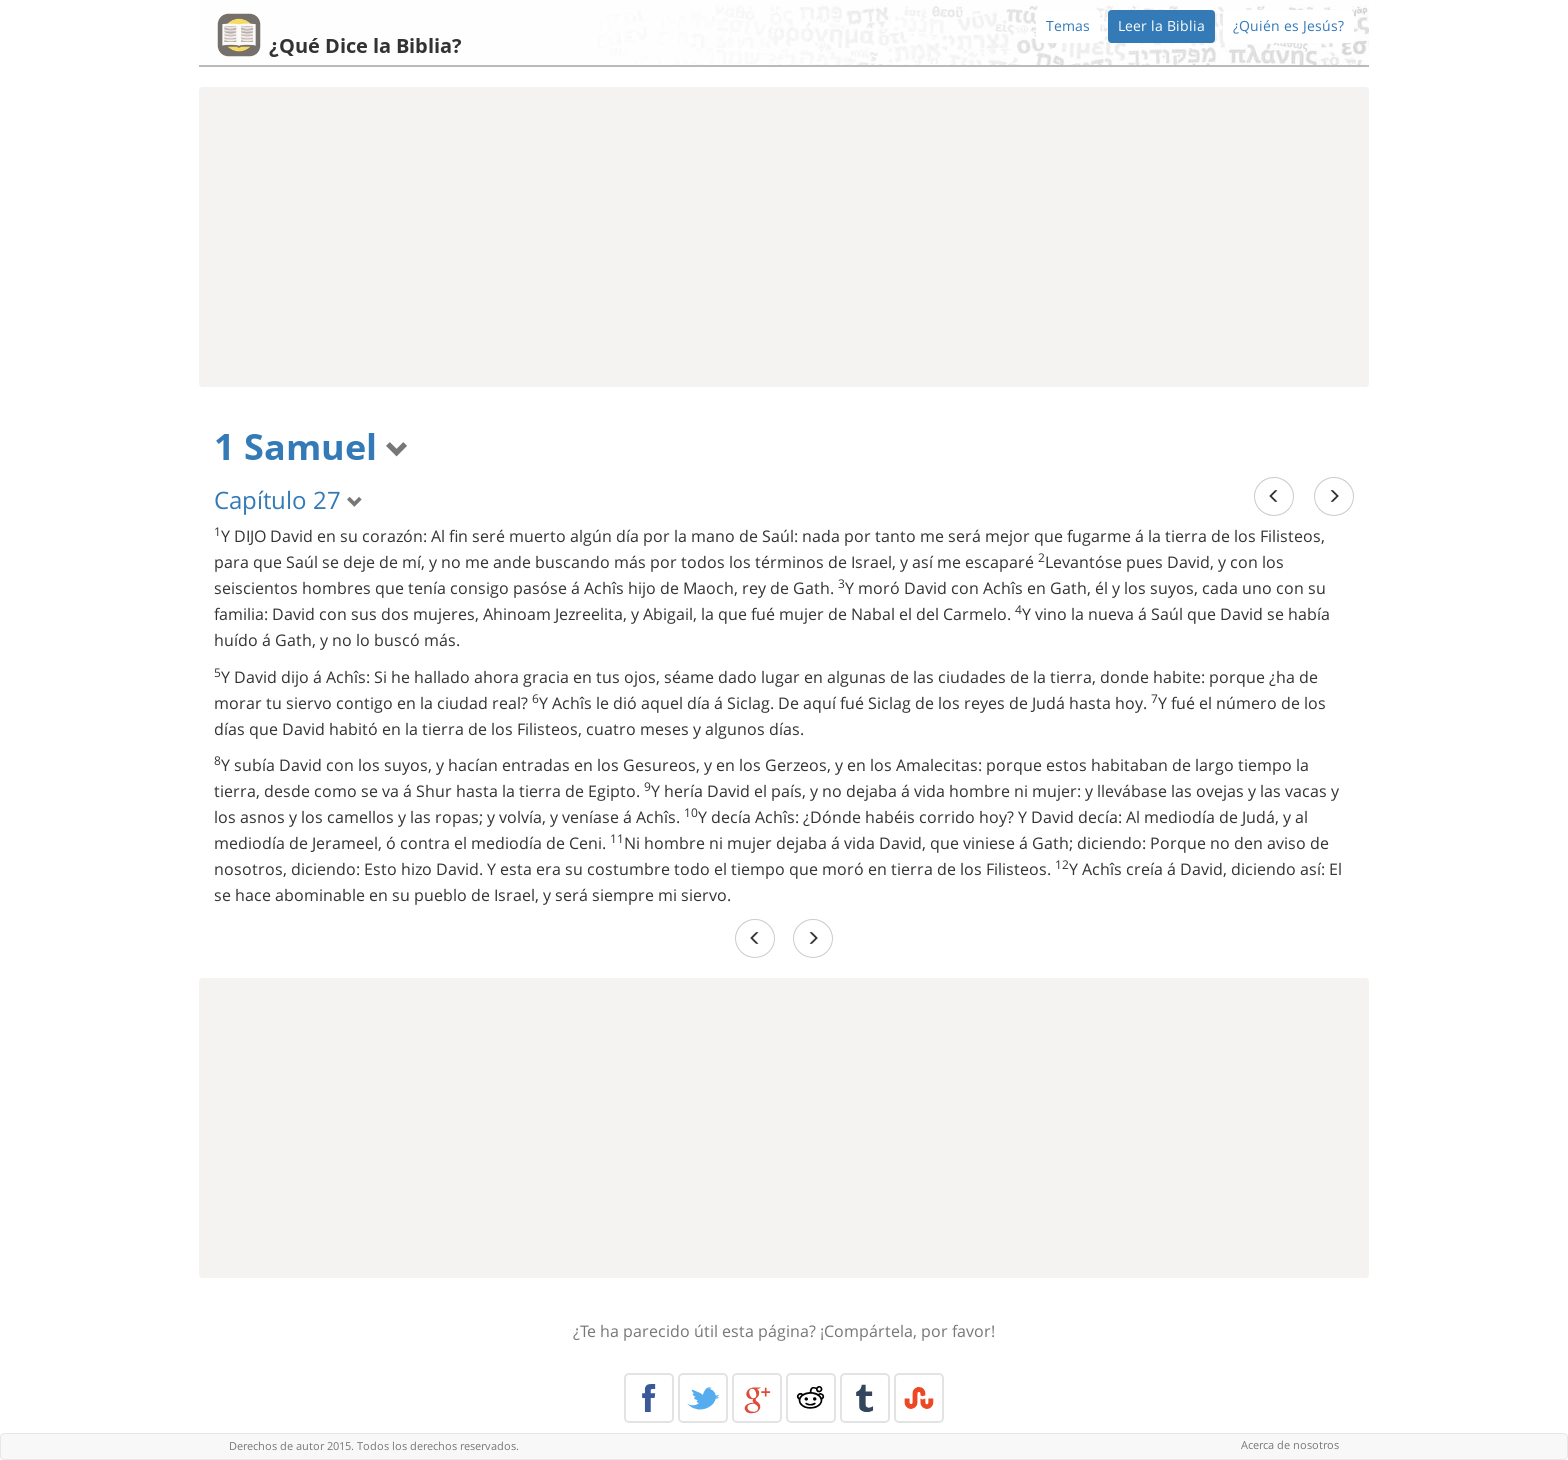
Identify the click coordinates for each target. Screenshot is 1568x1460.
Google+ (757, 1398)
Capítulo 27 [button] (288, 499)
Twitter (703, 1398)
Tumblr (865, 1398)
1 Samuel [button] (311, 446)
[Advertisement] (784, 237)
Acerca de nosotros (1290, 1444)
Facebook (649, 1398)
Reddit (811, 1398)
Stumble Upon (919, 1398)
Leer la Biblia (1161, 25)
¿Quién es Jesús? (1288, 25)
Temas (1068, 25)
